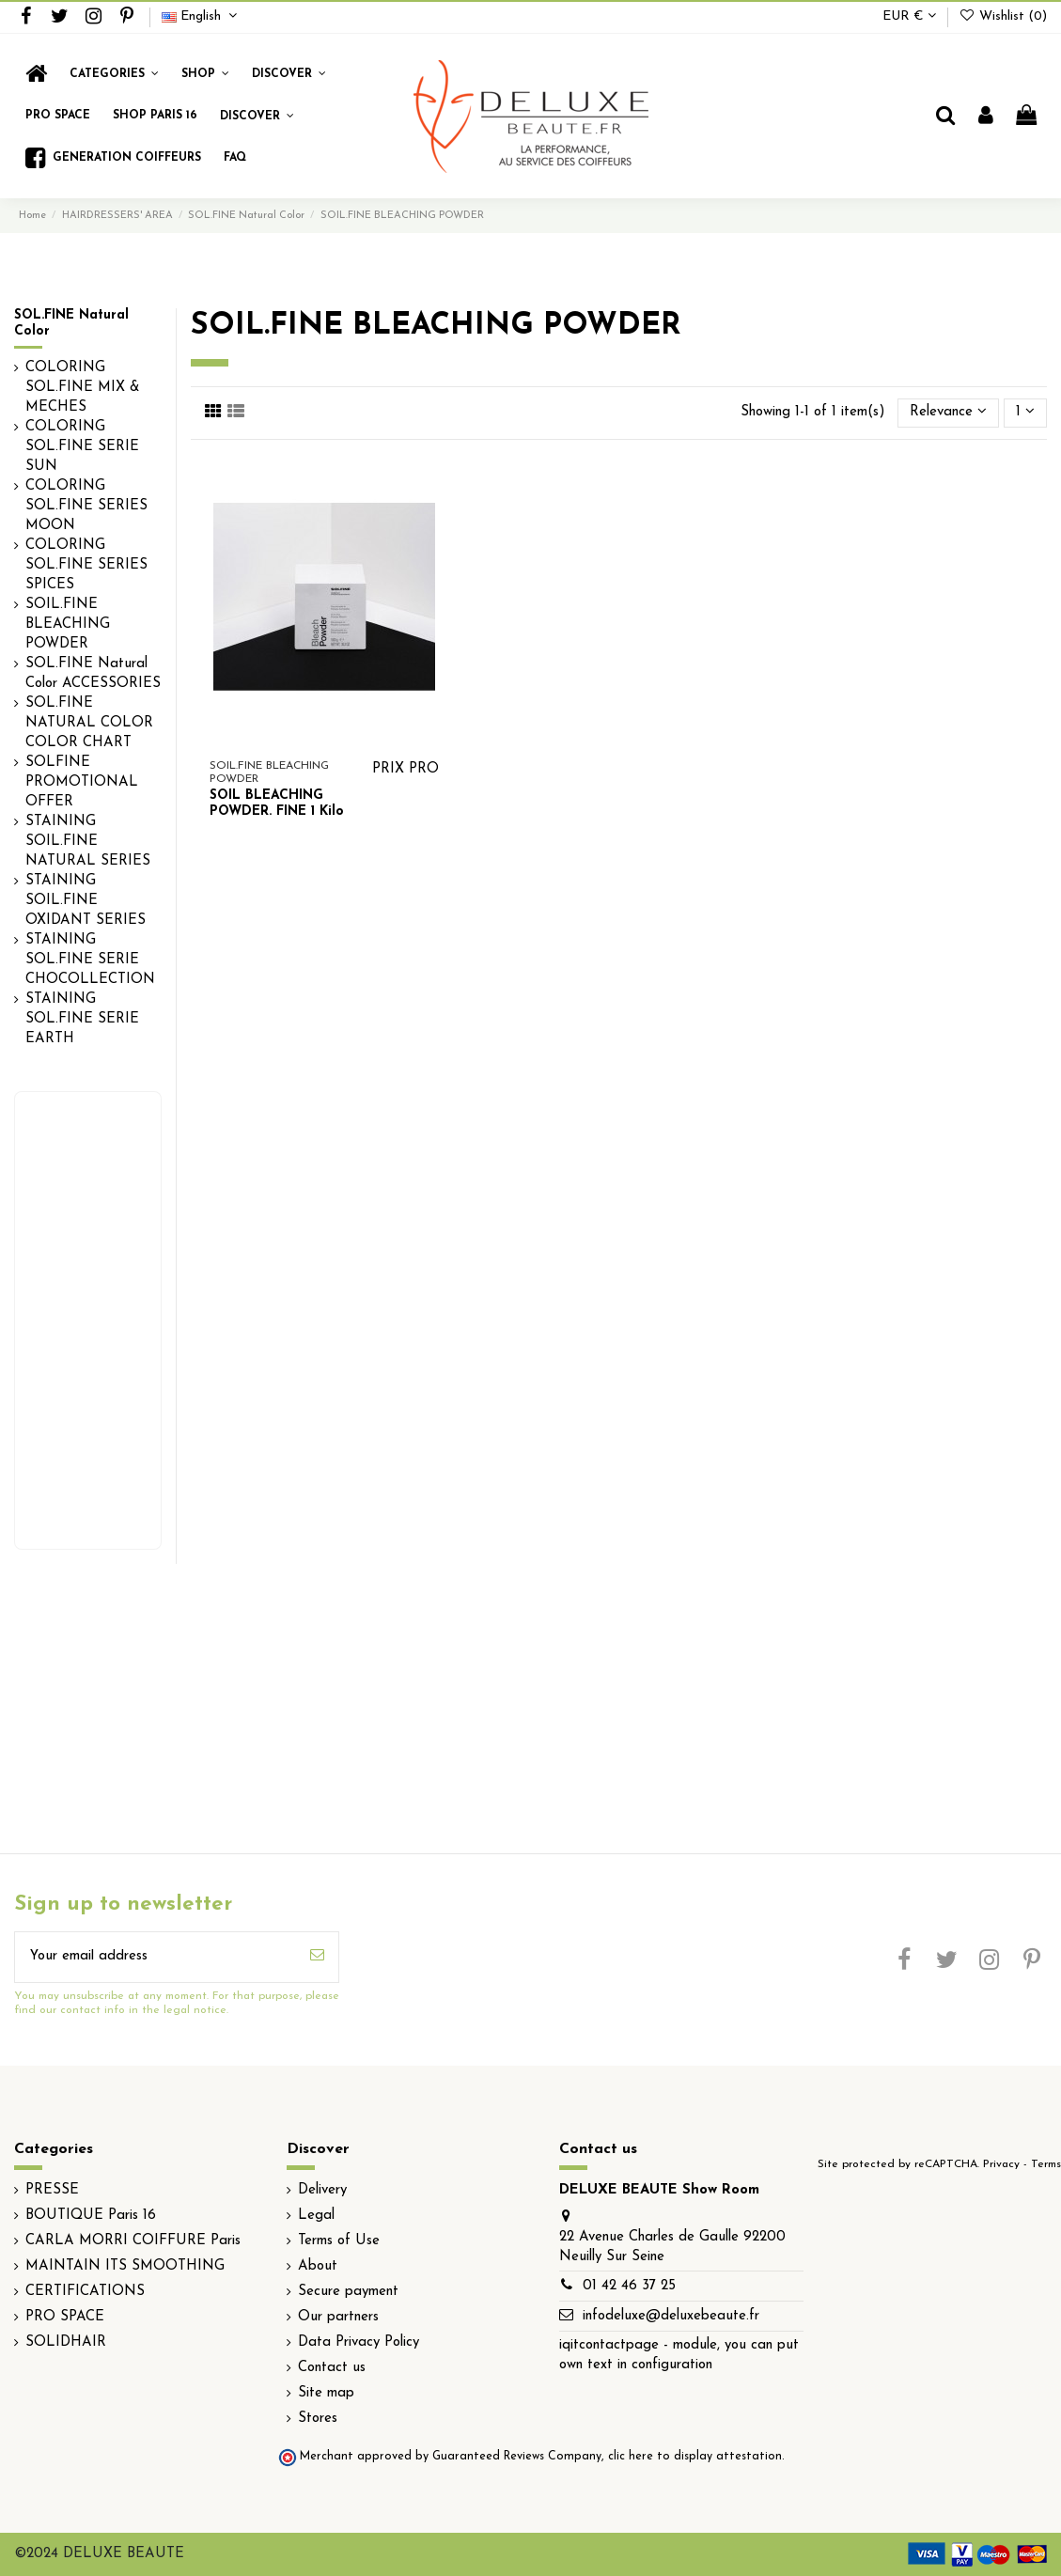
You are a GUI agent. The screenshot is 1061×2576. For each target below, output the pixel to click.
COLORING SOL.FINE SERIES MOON (86, 506)
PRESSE (52, 2190)
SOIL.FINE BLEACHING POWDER (67, 624)
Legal (316, 2216)
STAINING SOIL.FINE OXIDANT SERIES (85, 901)
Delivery (322, 2190)
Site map (326, 2393)
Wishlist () (1003, 16)
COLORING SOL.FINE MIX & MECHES (82, 387)
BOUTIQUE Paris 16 (90, 2216)
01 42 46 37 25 (629, 2286)
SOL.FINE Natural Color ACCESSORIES (93, 674)
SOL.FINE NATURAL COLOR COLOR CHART (89, 723)
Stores (317, 2419)
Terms (1046, 2164)
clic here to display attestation (695, 2456)
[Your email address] (155, 1957)
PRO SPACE (64, 2317)
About (317, 2266)
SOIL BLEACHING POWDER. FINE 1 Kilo (277, 803)
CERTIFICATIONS (85, 2292)
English (202, 16)
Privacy (1001, 2164)
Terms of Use (339, 2241)
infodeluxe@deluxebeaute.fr (671, 2316)
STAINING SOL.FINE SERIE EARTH (82, 1019)
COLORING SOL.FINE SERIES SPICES (86, 565)
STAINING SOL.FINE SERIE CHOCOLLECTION (90, 960)
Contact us (332, 2368)
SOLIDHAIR (65, 2342)
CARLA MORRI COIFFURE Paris (133, 2241)
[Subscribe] (317, 1957)
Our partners (338, 2317)
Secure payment (348, 2292)
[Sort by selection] (948, 413)
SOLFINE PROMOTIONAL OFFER (81, 782)
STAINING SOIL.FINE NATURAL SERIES (87, 841)
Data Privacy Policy (358, 2342)
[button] (205, 74)
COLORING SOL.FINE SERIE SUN (82, 447)
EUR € (909, 16)
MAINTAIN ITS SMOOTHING (125, 2266)
